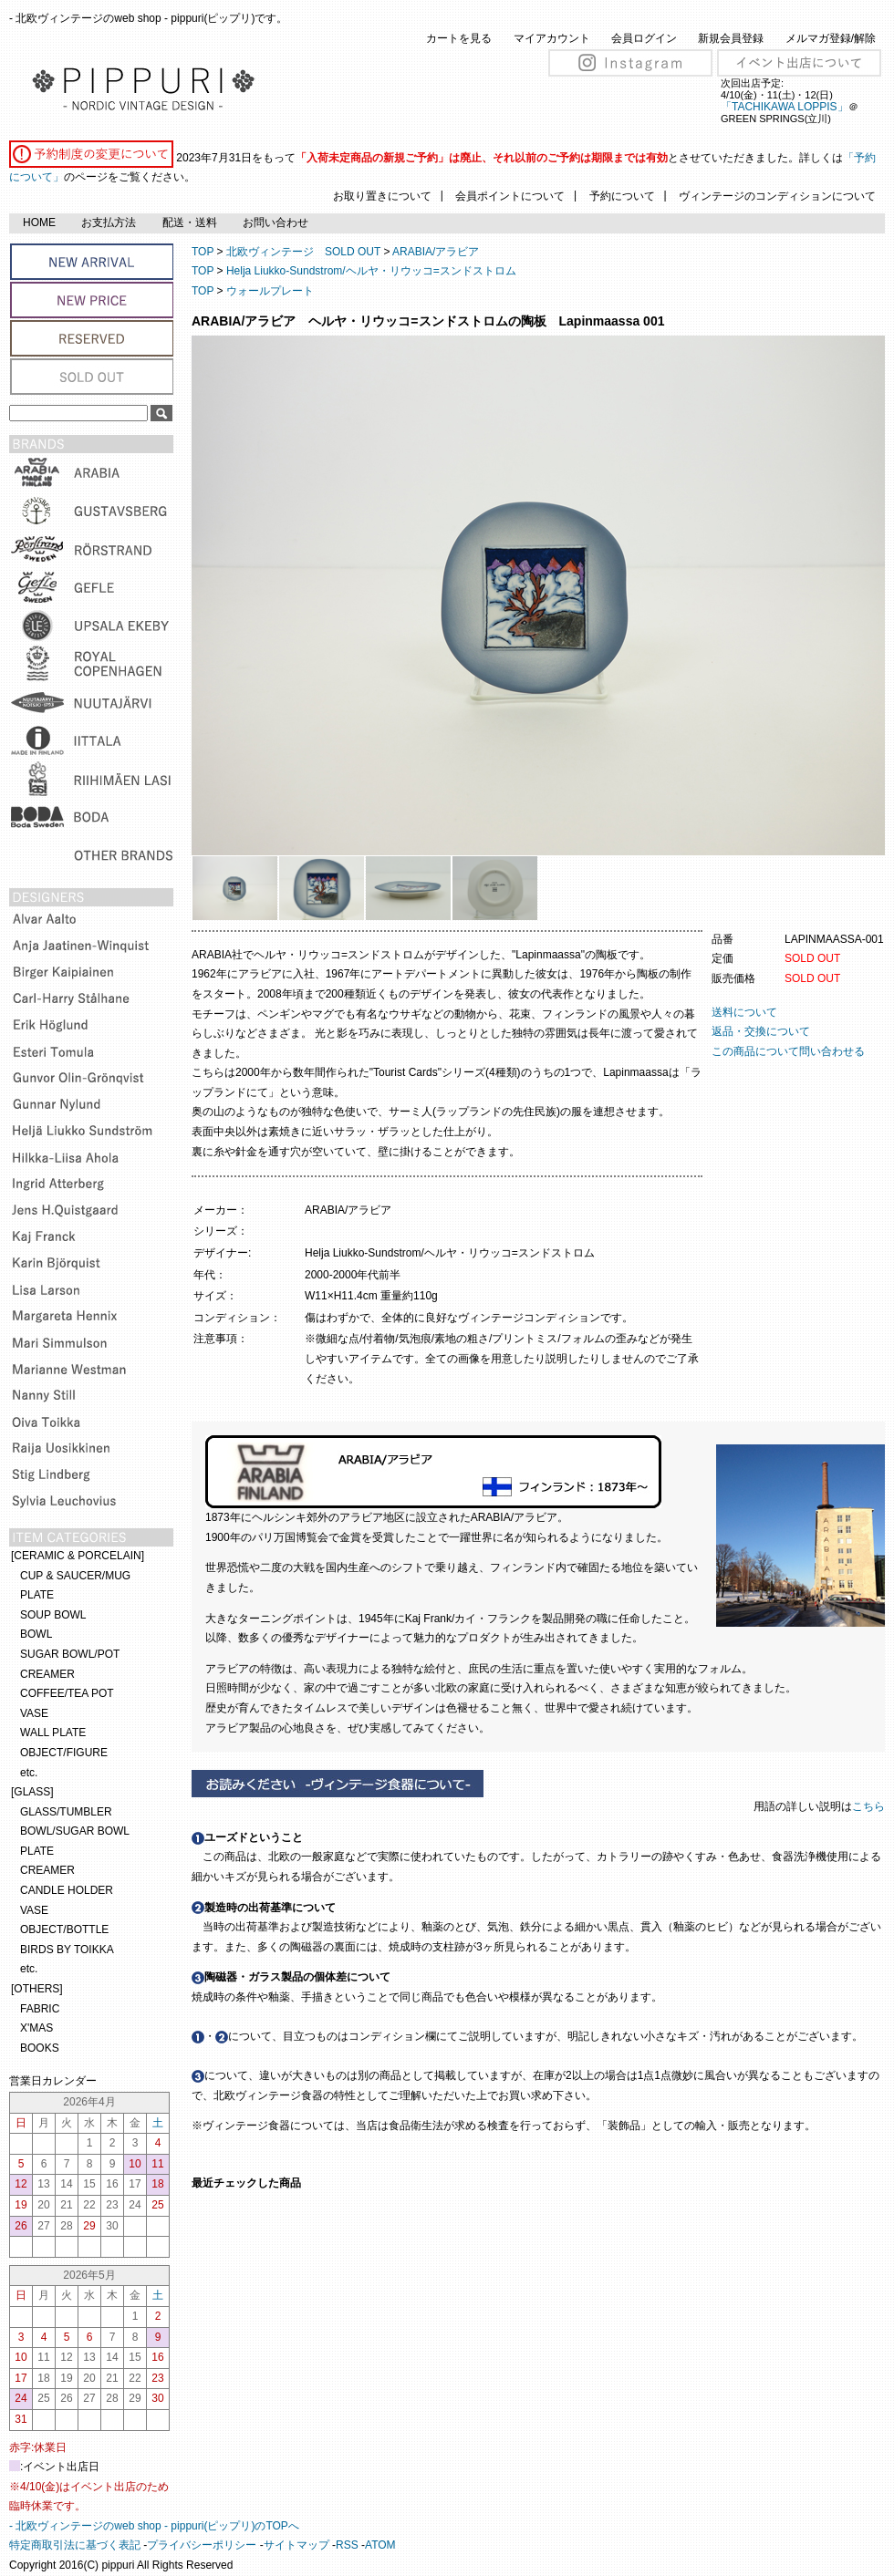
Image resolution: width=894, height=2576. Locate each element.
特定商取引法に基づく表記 (74, 2545)
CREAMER (47, 1674)
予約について (622, 196)
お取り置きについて (382, 196)
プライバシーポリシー (201, 2545)
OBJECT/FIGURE (64, 1752)
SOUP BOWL (53, 1615)
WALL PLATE (53, 1732)
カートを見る (459, 38)
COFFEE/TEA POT (67, 1693)
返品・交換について (761, 1031)
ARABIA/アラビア (435, 251)
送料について (744, 1012)
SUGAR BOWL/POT (70, 1654)
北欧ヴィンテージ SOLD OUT (303, 251)
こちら (870, 1806)
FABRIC (39, 2008)
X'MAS (36, 2028)
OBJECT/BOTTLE (64, 1929)
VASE (34, 1713)
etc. (28, 1772)
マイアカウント (552, 38)
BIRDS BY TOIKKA (67, 1949)
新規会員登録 (731, 38)
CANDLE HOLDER (66, 1890)
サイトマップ (296, 2545)
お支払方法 (108, 222)
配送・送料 (189, 222)
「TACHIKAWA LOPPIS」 (784, 106)
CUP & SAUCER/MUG (75, 1575)
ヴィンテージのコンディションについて (777, 196)
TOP (202, 251)
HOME (39, 222)
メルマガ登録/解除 (830, 38)
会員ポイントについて (510, 196)
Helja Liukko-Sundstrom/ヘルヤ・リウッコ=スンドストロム (371, 270)
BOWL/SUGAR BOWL (75, 1831)
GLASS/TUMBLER (66, 1811)
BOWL (36, 1634)
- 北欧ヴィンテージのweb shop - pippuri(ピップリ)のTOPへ (154, 2525)
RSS (347, 2545)
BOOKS (39, 2048)
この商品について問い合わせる (788, 1051)
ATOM (380, 2545)
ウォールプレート (270, 290)
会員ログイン (644, 38)
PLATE (37, 1594)
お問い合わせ (275, 222)
